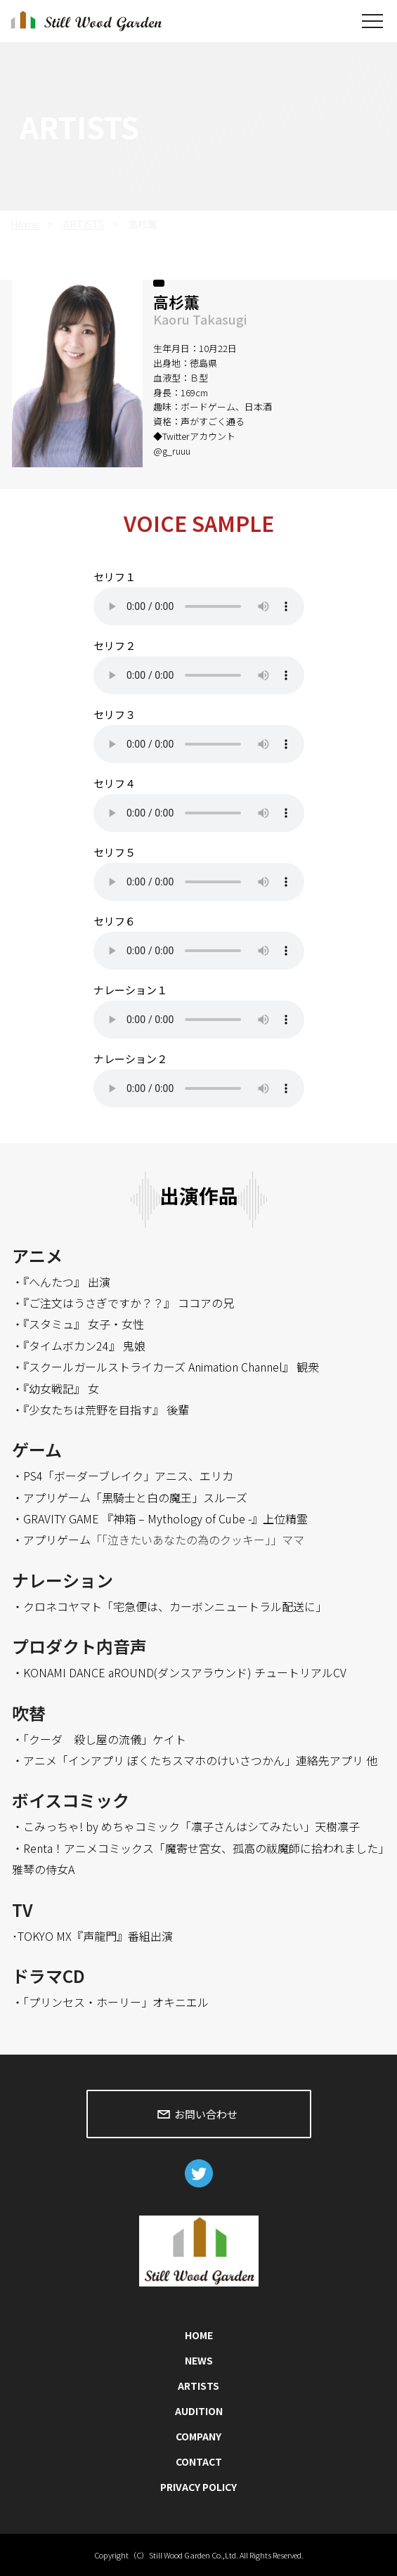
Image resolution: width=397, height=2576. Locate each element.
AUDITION (199, 2411)
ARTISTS (83, 224)
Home (25, 224)
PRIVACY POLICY (198, 2487)
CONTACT (199, 2461)
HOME (199, 2335)
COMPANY (198, 2436)
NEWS (199, 2360)
